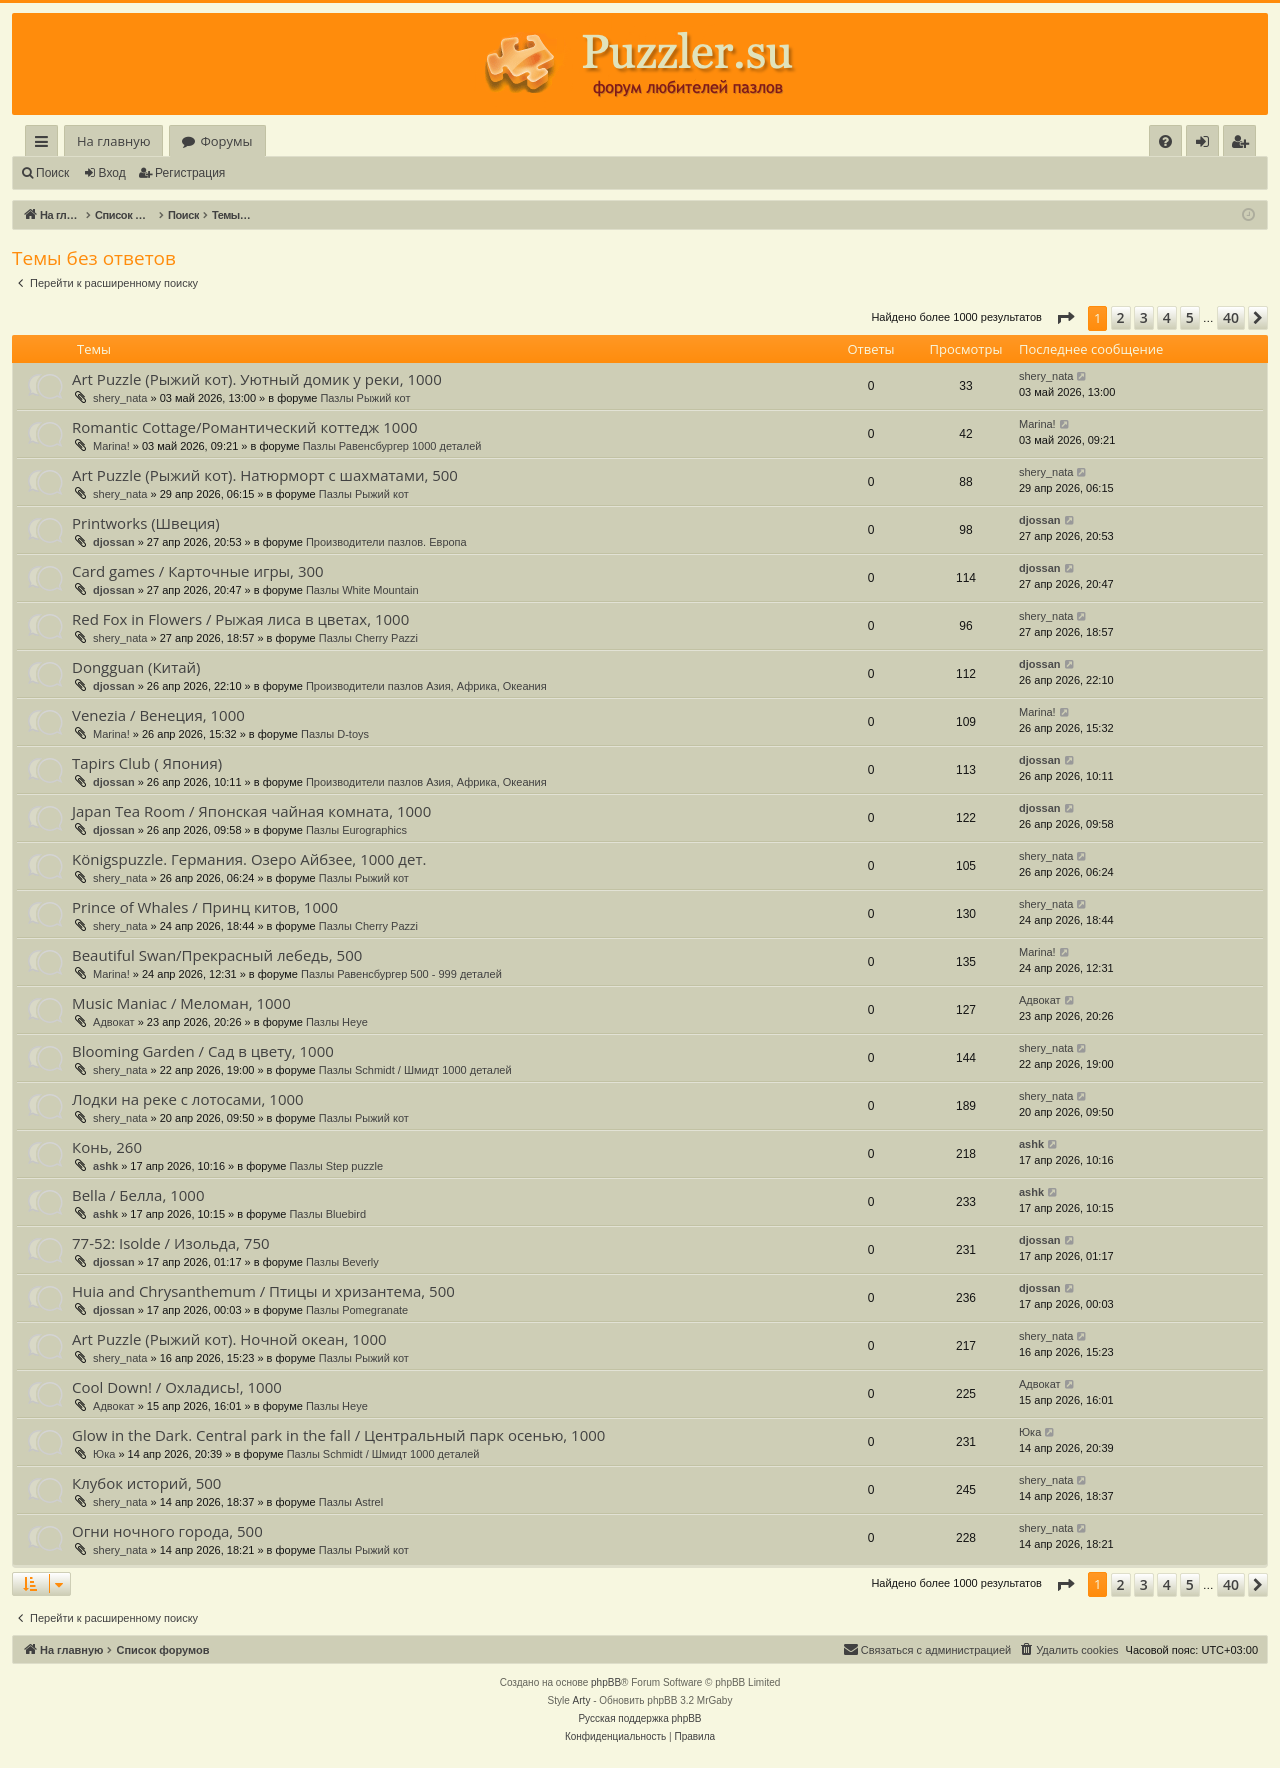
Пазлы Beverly (342, 1262)
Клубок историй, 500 (146, 1483)
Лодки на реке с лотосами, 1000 (188, 1099)
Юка (104, 1454)
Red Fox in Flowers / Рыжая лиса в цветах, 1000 (240, 619)
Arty (582, 1700)
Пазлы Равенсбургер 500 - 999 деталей (401, 974)
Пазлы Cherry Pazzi (368, 638)
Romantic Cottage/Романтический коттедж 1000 (245, 427)
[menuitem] (1165, 141)
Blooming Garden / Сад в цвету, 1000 (203, 1051)
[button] (1065, 318)
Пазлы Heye (337, 1022)
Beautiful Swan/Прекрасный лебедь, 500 (217, 955)
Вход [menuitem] (1206, 144)
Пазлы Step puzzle (336, 1166)
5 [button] (1190, 317)
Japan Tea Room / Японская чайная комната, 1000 (251, 811)
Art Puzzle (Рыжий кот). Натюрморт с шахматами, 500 (265, 475)
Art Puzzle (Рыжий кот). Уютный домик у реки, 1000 (257, 379)
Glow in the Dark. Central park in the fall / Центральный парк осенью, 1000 (338, 1435)
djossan (114, 542)
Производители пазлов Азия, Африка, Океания (426, 686)
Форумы (226, 141)
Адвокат (114, 1022)
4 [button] (1167, 317)
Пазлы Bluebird (327, 1214)
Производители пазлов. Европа (386, 542)
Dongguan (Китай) (136, 667)
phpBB (606, 1682)
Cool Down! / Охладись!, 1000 (177, 1387)
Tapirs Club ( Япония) (147, 763)
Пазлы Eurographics (356, 830)
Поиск (52, 173)
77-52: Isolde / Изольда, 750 (171, 1243)
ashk (105, 1166)
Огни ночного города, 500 (167, 1531)
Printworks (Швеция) (146, 523)
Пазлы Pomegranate (357, 1310)
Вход (112, 173)
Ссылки (45, 144)
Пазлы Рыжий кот (365, 398)
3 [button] (1144, 317)
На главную (113, 141)
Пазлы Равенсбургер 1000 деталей (392, 446)
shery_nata (120, 398)
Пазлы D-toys (335, 734)
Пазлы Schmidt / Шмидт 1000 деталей (415, 1070)
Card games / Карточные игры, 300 (198, 571)
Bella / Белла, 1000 (138, 1195)
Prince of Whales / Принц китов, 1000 (205, 907)
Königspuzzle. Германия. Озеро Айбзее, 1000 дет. (249, 859)
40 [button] (1231, 317)
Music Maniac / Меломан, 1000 (181, 1003)
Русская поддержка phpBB (639, 1718)
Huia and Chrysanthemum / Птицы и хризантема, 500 (263, 1291)
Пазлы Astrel (351, 1502)
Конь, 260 (107, 1147)
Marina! (111, 446)
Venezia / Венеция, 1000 (158, 715)
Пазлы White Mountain (362, 590)
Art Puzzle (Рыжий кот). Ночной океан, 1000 (229, 1339)
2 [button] (1121, 317)
